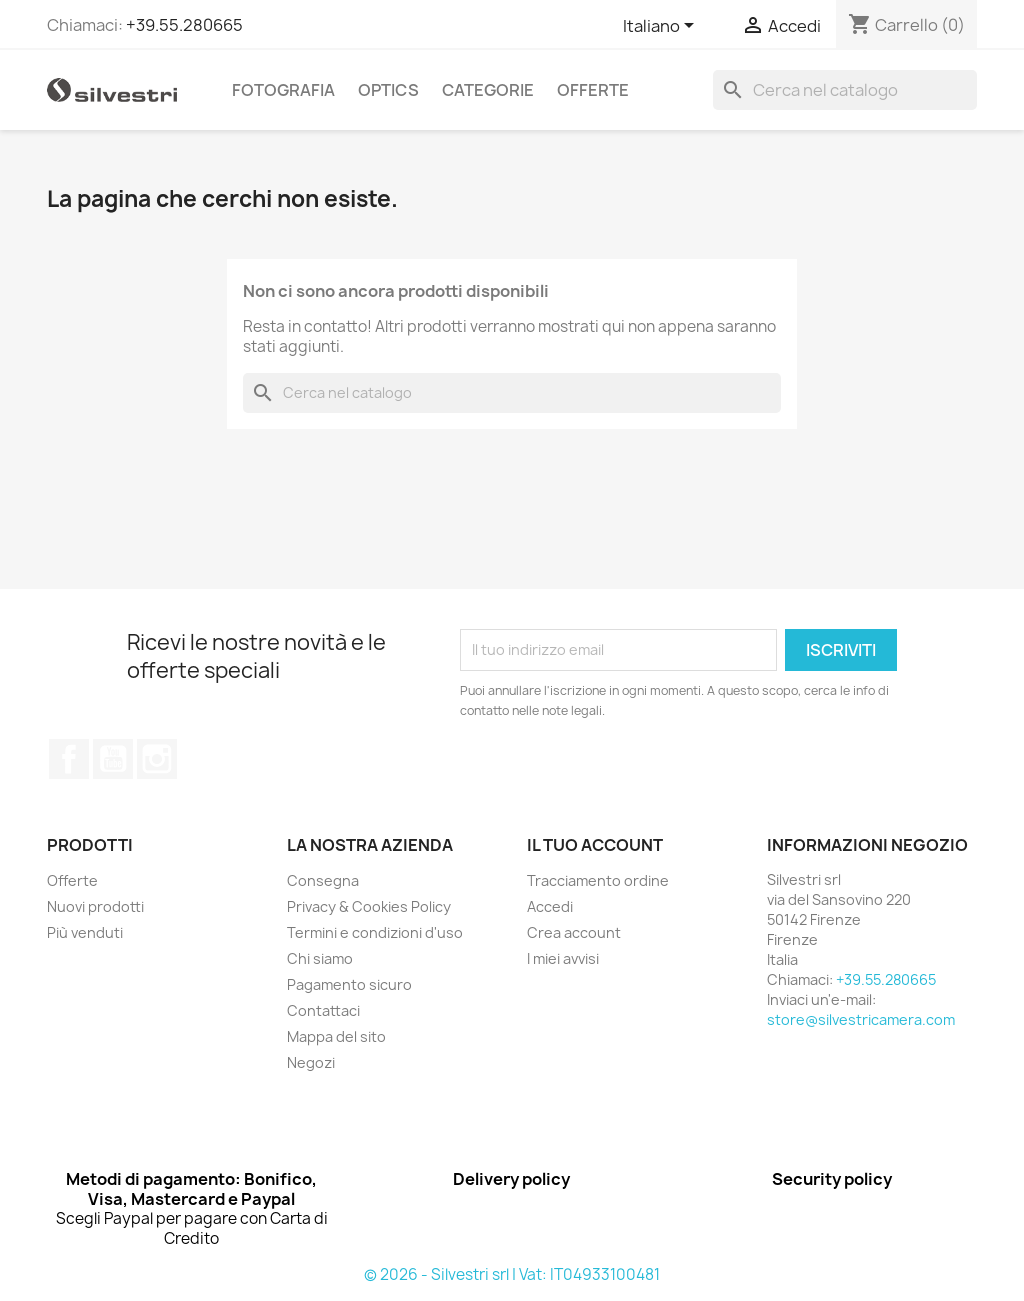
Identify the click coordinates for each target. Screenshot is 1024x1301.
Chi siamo (320, 958)
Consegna (323, 880)
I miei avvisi (563, 958)
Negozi (311, 1062)
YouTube (113, 759)
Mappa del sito (336, 1036)
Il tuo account (595, 845)
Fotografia (283, 90)
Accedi (550, 906)
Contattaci (323, 1010)
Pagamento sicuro (349, 984)
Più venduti (85, 932)
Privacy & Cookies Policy (369, 906)
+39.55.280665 (184, 25)
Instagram (157, 759)
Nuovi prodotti (95, 906)
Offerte (593, 90)
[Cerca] (845, 90)
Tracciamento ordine (598, 880)
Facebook (69, 759)
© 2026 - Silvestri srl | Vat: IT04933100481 (512, 1274)
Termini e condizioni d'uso (375, 932)
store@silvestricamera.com (861, 1019)
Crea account (574, 932)
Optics (388, 90)
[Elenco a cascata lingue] (662, 27)
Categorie (488, 90)
